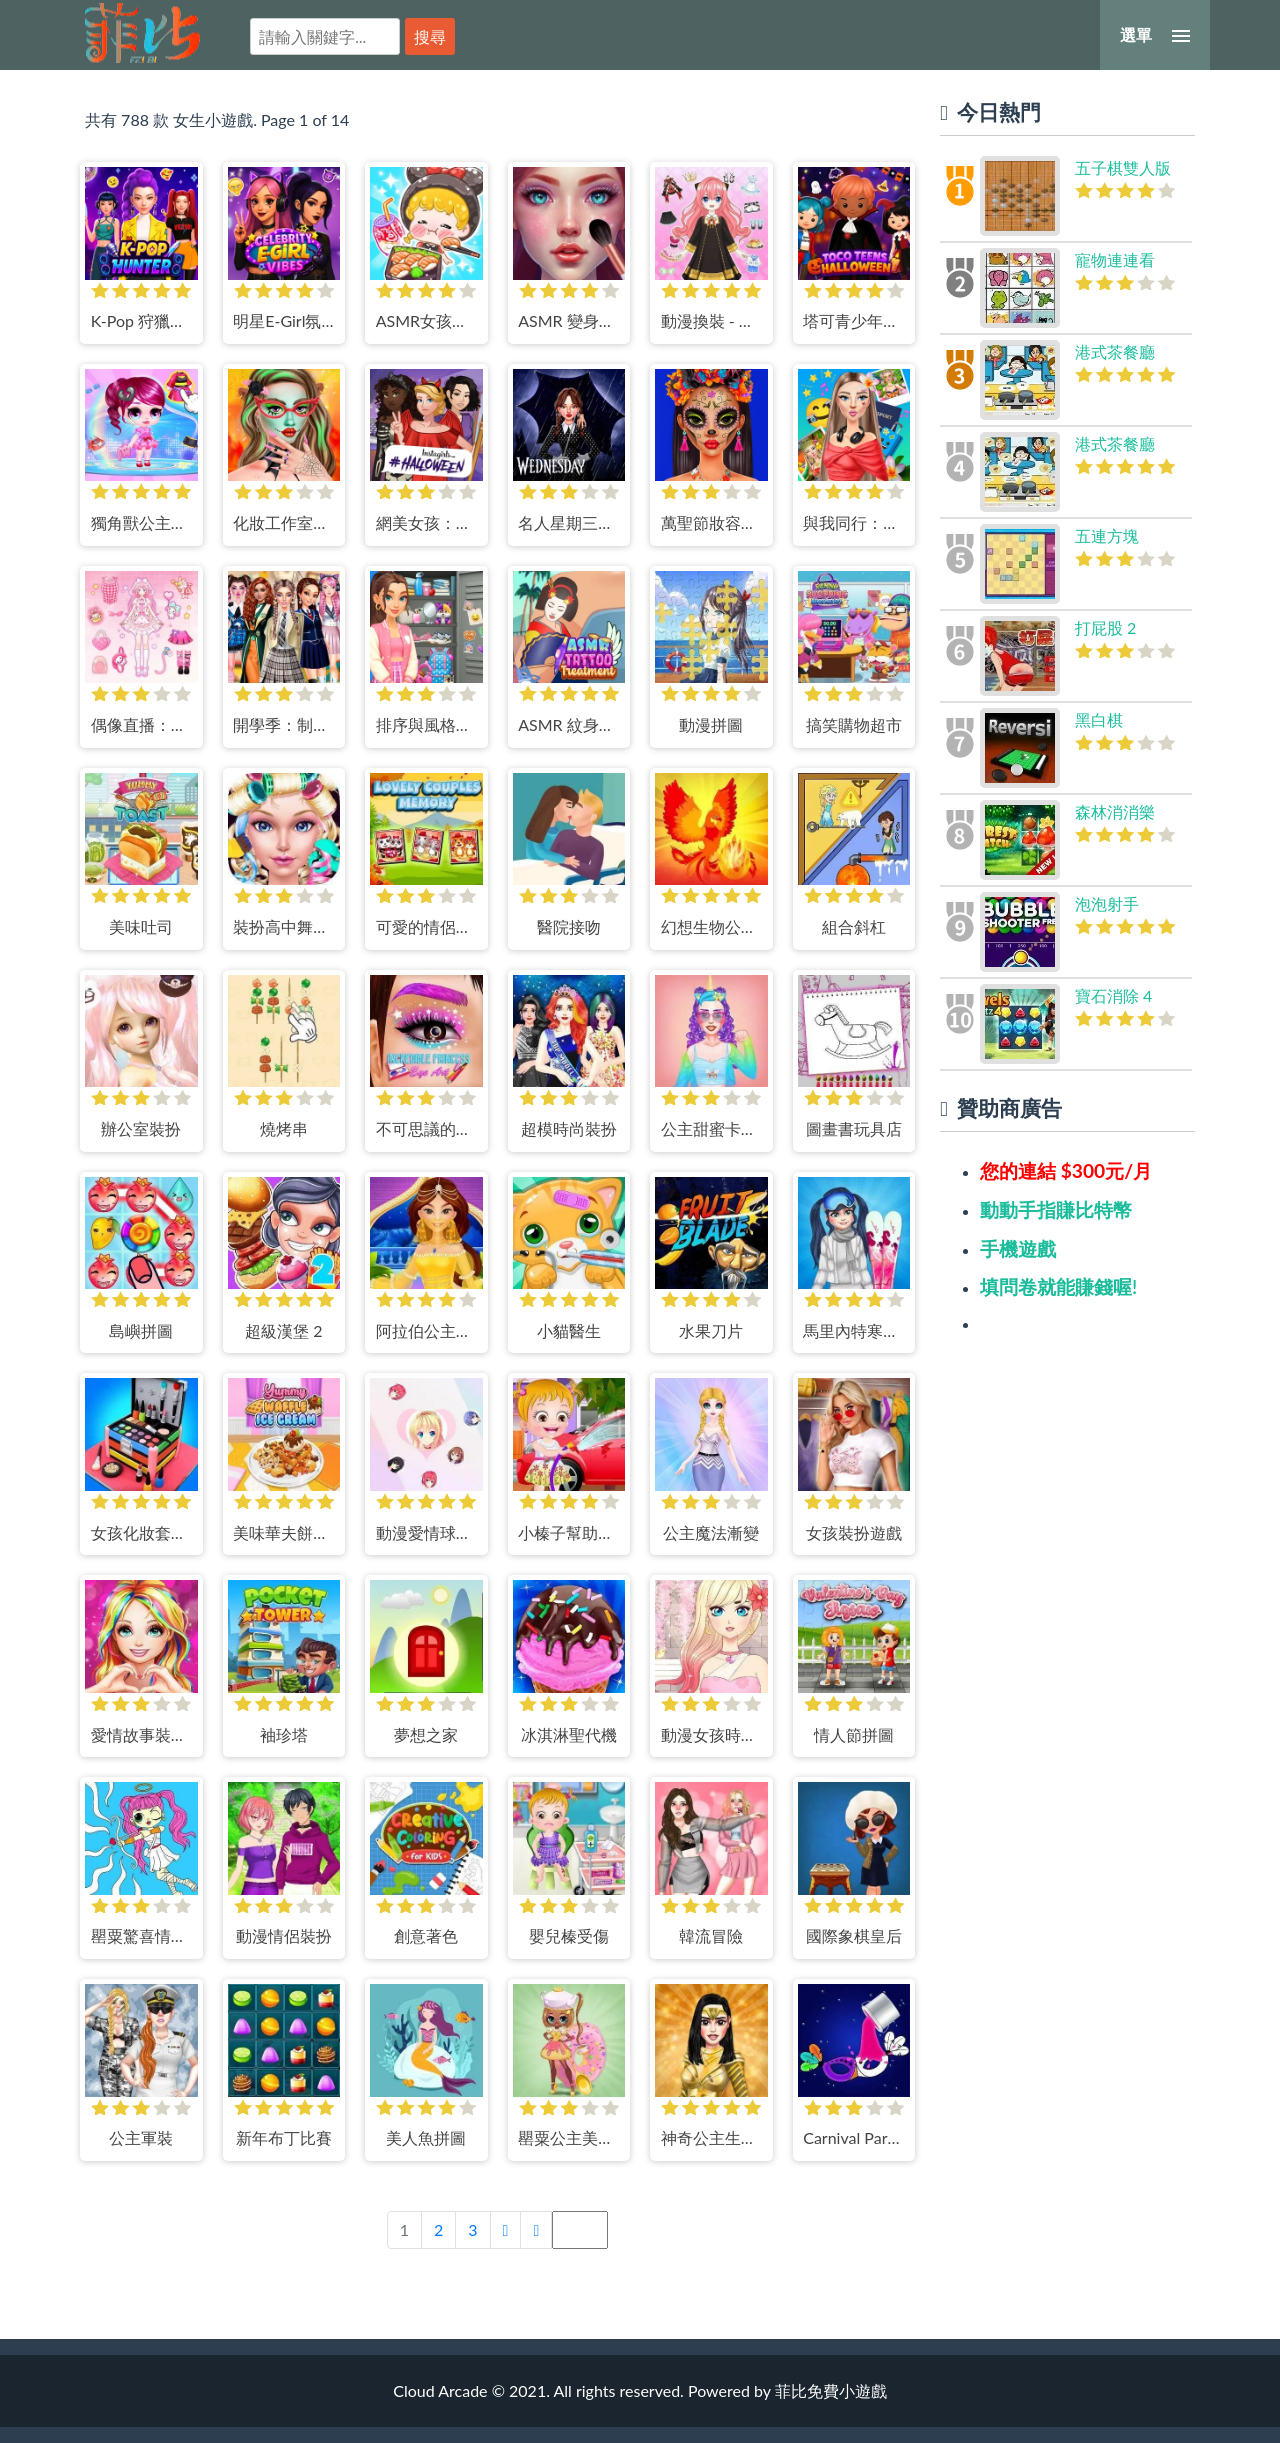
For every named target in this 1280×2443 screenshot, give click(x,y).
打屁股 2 (1105, 627)
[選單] (1155, 35)
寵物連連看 (1115, 259)
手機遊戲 (1018, 1248)
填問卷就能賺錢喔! (1058, 1286)
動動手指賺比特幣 (1056, 1209)
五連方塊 (1107, 535)
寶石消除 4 (1113, 995)
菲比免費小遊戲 (142, 33)
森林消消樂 (1115, 811)
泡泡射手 (1107, 903)
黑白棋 (1099, 719)
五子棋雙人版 (1123, 167)
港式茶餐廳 (1115, 351)
